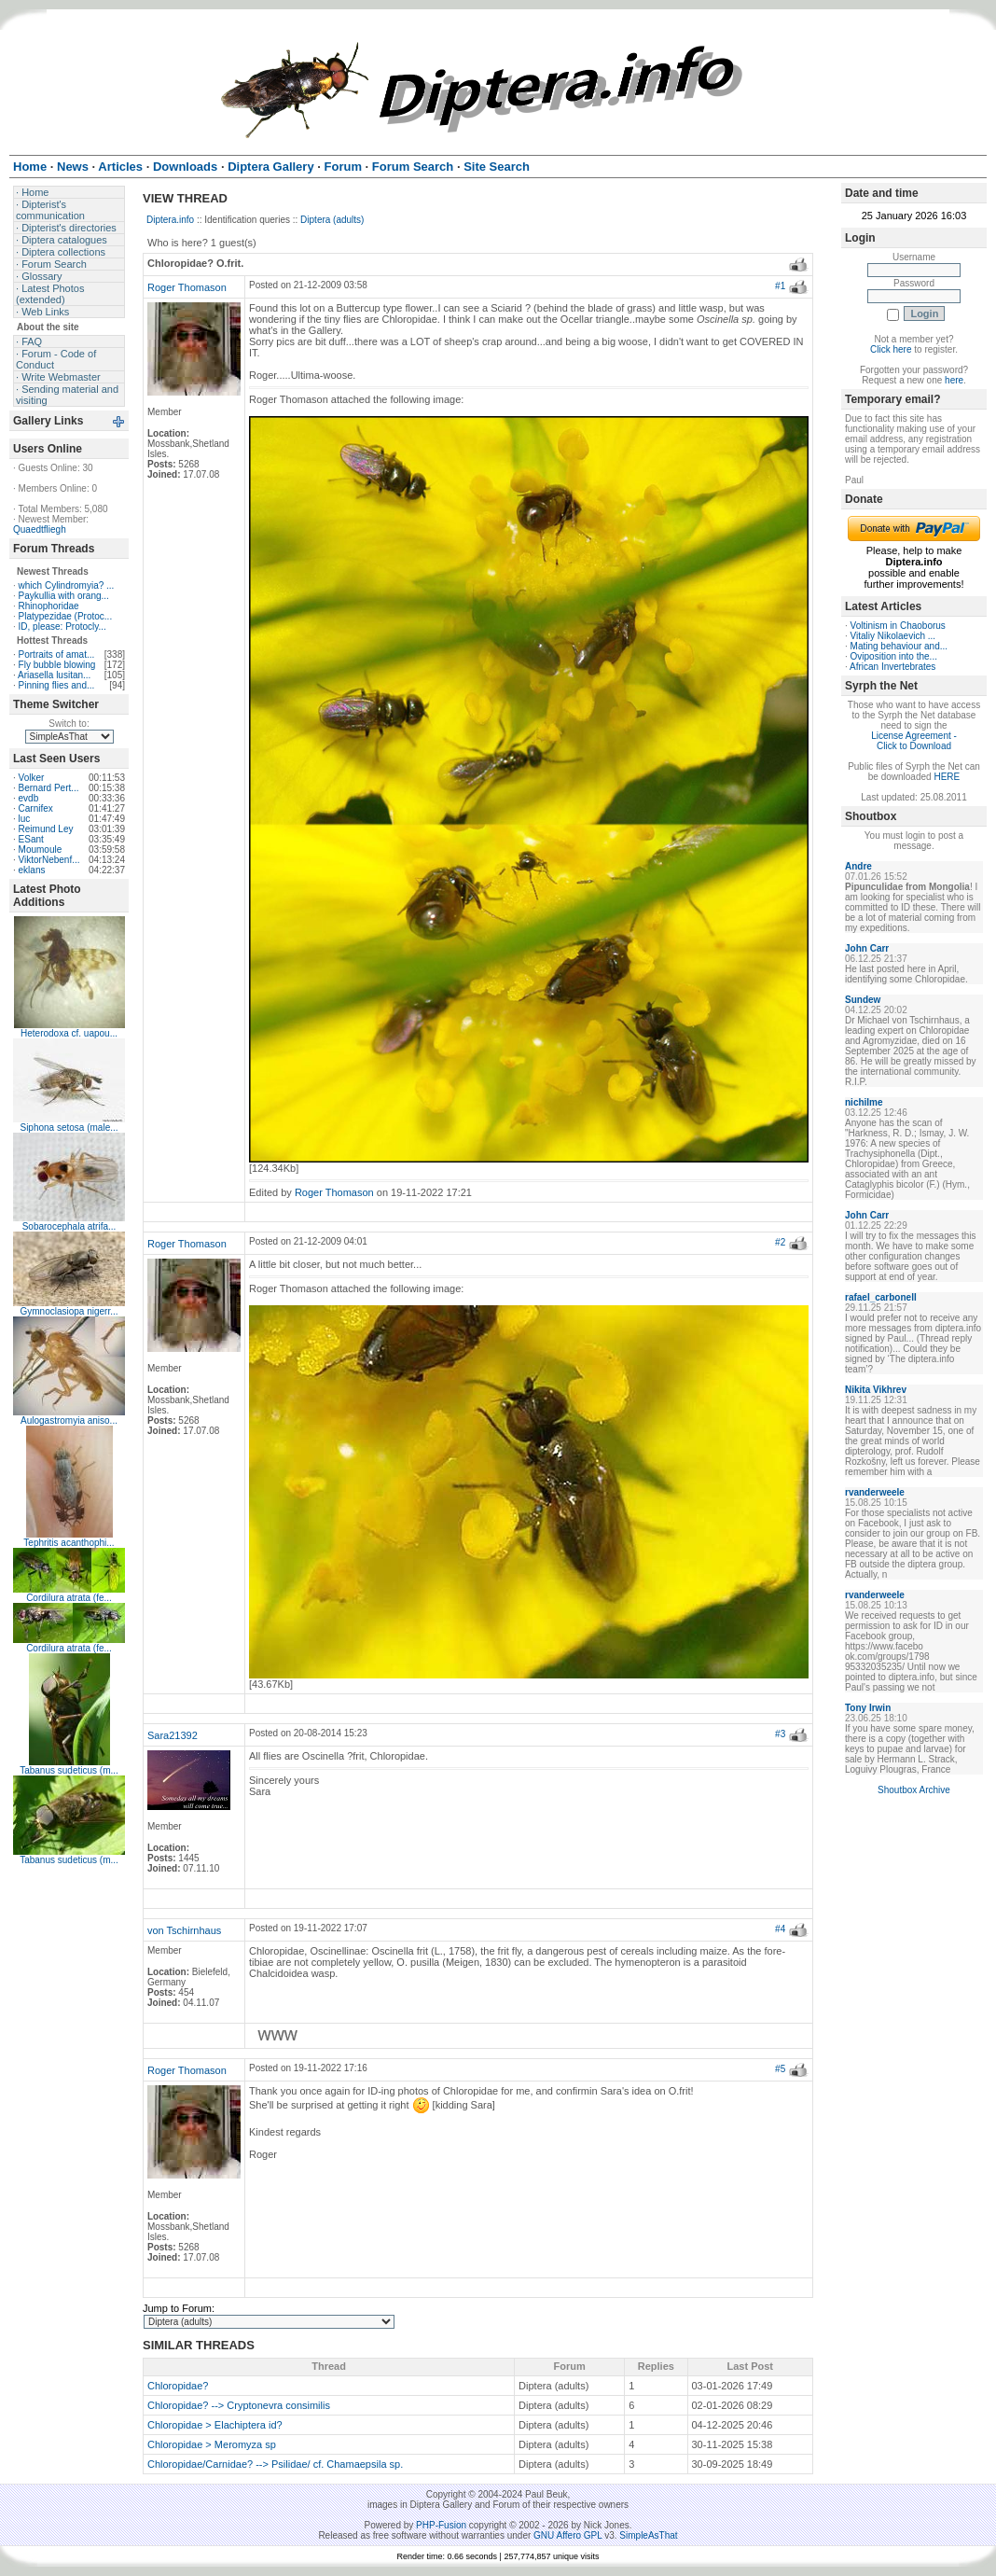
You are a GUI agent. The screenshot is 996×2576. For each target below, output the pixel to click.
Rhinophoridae (49, 606)
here (954, 380)
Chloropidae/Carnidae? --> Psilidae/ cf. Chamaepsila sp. (275, 2464)
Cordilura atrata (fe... (69, 1598)
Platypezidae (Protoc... (66, 616)
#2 (780, 1242)
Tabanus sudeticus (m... (69, 1770)
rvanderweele (875, 1492)
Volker (32, 778)
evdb (29, 798)
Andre (858, 866)
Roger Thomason (187, 287)
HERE (947, 777)
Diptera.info (170, 220)
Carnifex (36, 808)
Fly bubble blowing (57, 665)
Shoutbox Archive (914, 1790)
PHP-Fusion (441, 2525)
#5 (780, 2069)
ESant (31, 839)
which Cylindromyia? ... (67, 585)
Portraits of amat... (57, 654)
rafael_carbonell (881, 1297)
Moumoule (40, 849)
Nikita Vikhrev (875, 1390)
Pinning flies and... (57, 685)
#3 (780, 1734)
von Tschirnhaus (184, 1930)
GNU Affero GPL (567, 2535)
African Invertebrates (892, 666)
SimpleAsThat (648, 2535)
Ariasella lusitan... (54, 675)
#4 (780, 1929)
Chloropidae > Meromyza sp (211, 2444)
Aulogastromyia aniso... (69, 1420)
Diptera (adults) (332, 220)
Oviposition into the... (894, 656)
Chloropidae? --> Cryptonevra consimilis (238, 2405)
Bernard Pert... (49, 788)
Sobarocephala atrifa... (69, 1226)
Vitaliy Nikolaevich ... (893, 636)
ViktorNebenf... (49, 860)
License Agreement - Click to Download (914, 741)
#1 (780, 286)
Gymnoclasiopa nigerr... (69, 1311)
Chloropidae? (177, 2385)
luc (25, 819)
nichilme (864, 1102)
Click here (890, 349)
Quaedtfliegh (39, 529)
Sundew (862, 1000)
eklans (32, 870)
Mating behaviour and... (899, 646)
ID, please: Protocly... (62, 626)
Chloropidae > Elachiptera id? (215, 2424)
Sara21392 (172, 1735)
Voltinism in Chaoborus (898, 625)
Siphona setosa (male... (69, 1127)
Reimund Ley (46, 829)
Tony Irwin (868, 1708)
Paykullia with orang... (64, 596)
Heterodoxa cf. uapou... (69, 1033)
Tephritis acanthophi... (68, 1543)
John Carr (867, 948)
